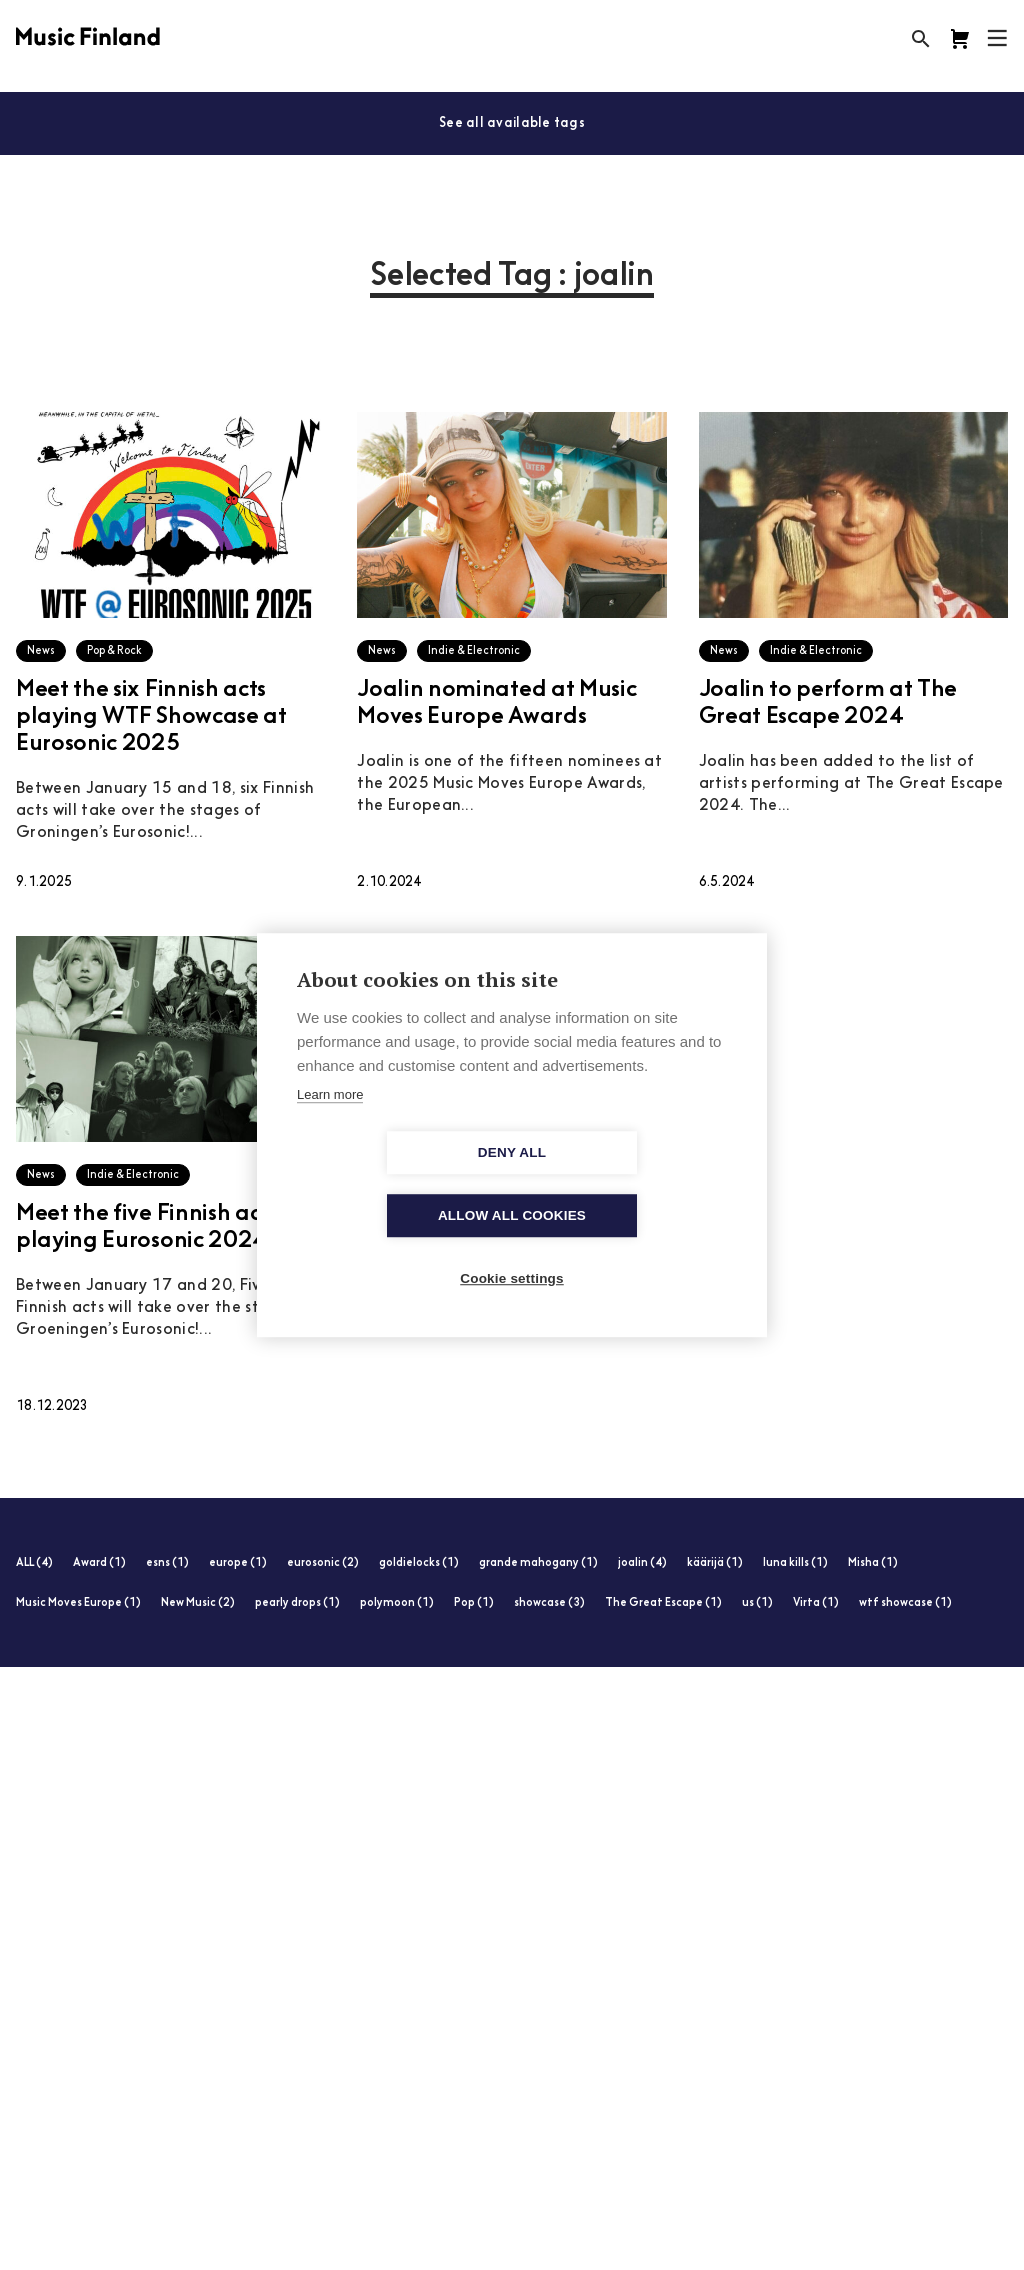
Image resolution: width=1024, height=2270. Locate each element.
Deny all (397, 1184)
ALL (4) (34, 1563)
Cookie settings (512, 1247)
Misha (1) (873, 1563)
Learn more (330, 1126)
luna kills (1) (795, 1563)
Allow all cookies (627, 1184)
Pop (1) (474, 1603)
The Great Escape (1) (663, 1603)
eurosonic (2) (323, 1563)
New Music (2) (198, 1603)
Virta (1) (816, 1603)
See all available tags (512, 123)
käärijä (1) (715, 1563)
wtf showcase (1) (905, 1603)
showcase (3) (549, 1603)
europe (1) (238, 1563)
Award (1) (99, 1563)
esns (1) (167, 1563)
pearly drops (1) (297, 1603)
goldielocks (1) (419, 1563)
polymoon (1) (397, 1603)
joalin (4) (642, 1563)
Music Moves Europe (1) (78, 1603)
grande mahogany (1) (538, 1563)
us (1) (757, 1603)
